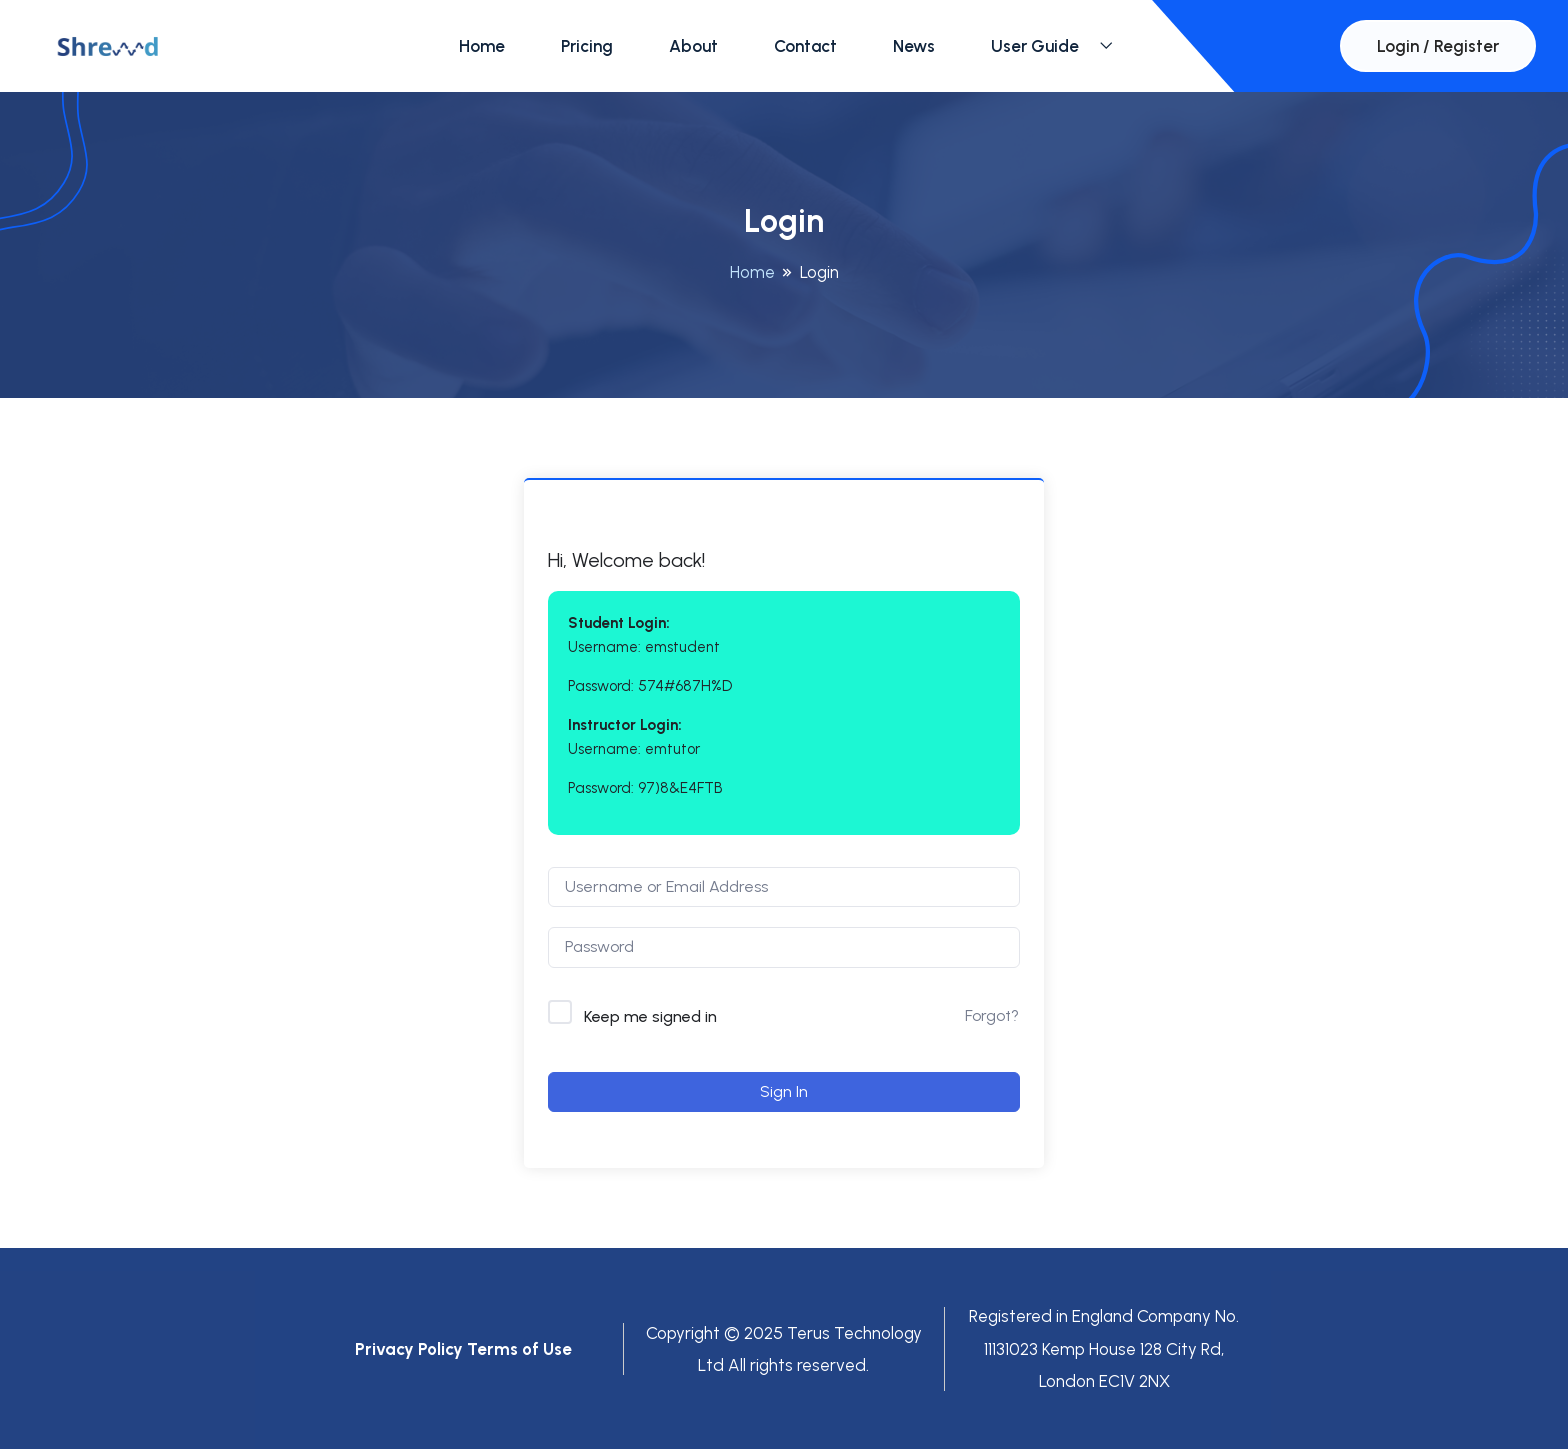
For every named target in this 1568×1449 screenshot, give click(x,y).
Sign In (784, 1091)
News (914, 46)
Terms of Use (519, 1349)
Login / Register (1438, 46)
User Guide (1035, 46)
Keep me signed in (650, 1016)
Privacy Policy (409, 1349)
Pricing (587, 46)
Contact (805, 46)
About (693, 46)
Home (482, 46)
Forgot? (992, 1015)
